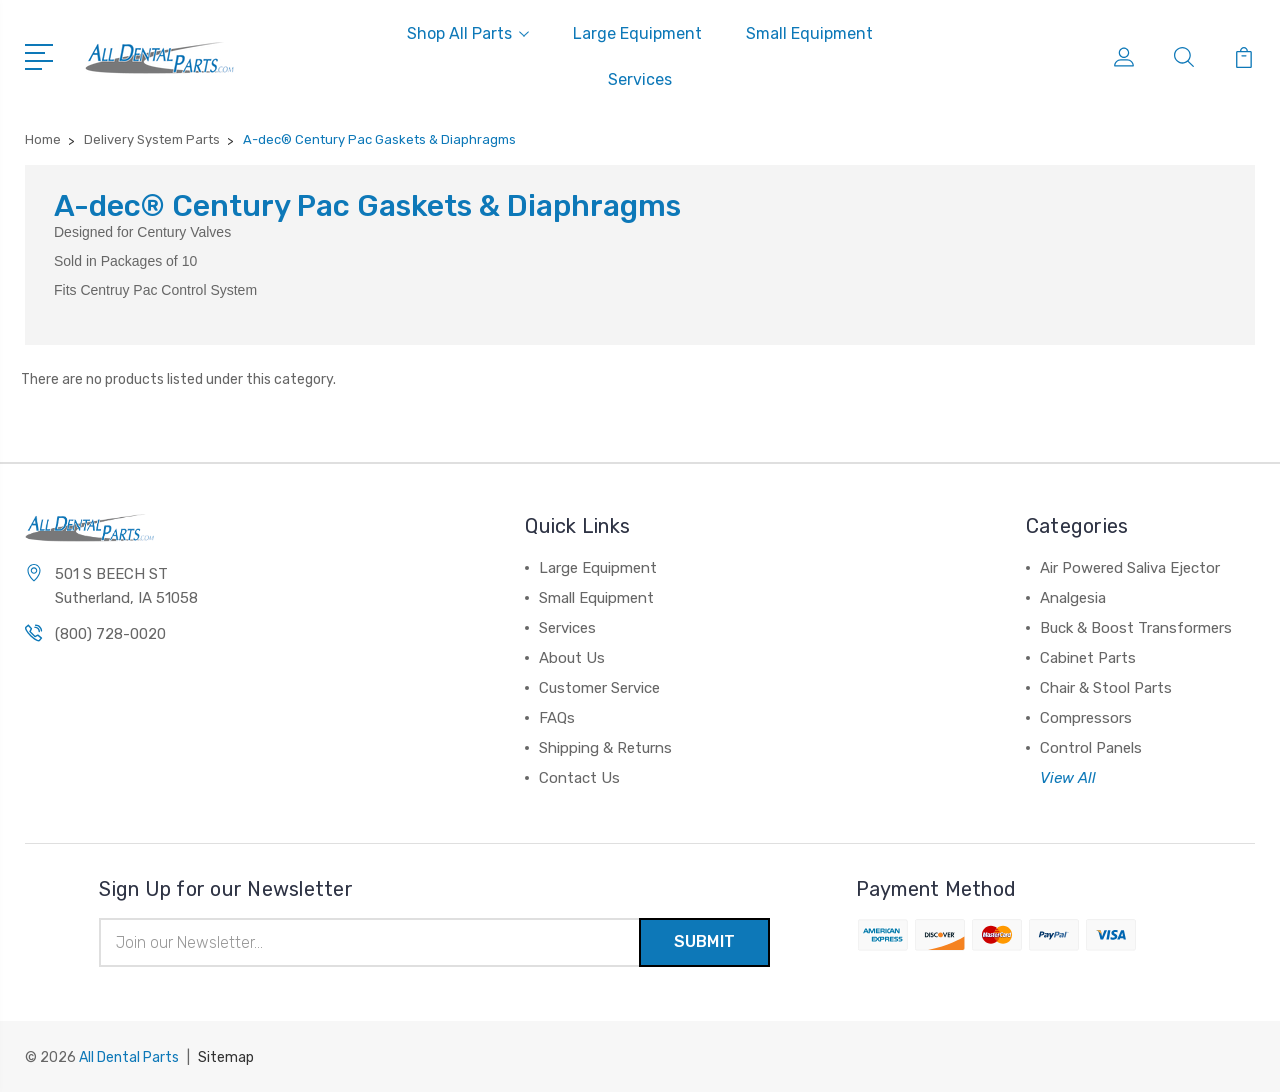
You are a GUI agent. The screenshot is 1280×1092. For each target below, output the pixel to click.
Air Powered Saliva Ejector (1130, 568)
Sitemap (226, 1057)
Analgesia (1073, 598)
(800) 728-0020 (110, 634)
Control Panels (1091, 748)
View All (1068, 778)
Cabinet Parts (1088, 658)
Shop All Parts (468, 33)
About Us (572, 658)
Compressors (1086, 718)
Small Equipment (809, 33)
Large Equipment (637, 33)
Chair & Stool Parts (1106, 688)
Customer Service (599, 688)
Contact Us (579, 778)
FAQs (557, 718)
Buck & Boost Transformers (1136, 628)
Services (640, 79)
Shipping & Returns (605, 748)
